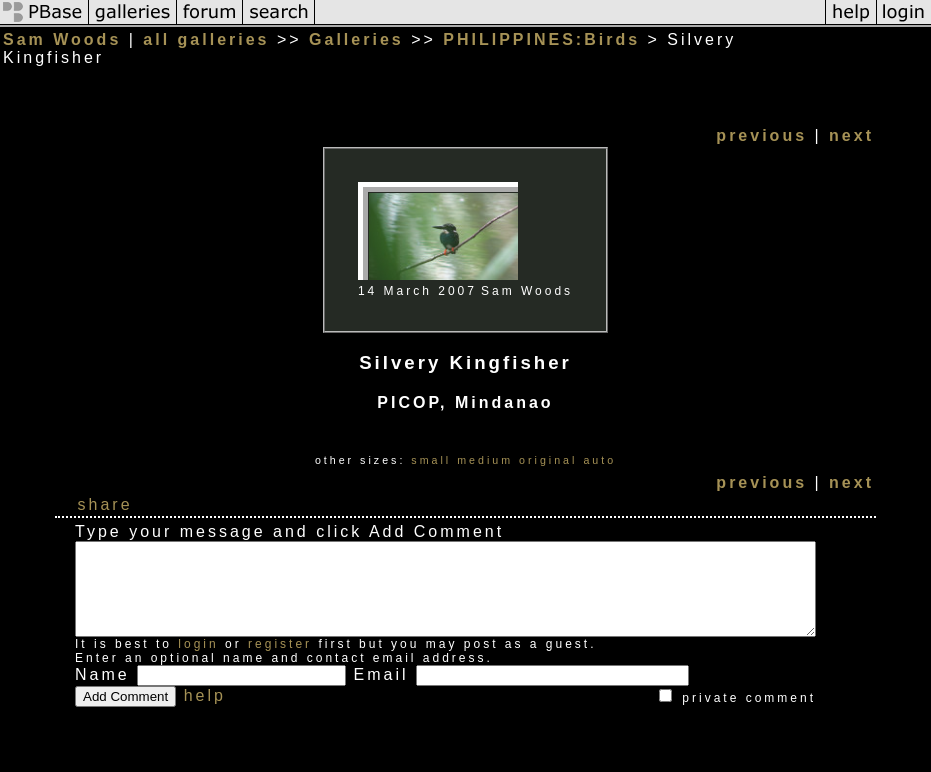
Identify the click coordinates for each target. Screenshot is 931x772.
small (456, 442)
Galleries (356, 39)
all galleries (206, 39)
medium (510, 442)
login (198, 644)
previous (811, 117)
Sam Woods (62, 39)
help (205, 695)
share (106, 486)
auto (624, 442)
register (280, 644)
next (901, 117)
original (573, 442)
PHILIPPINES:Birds (541, 39)
